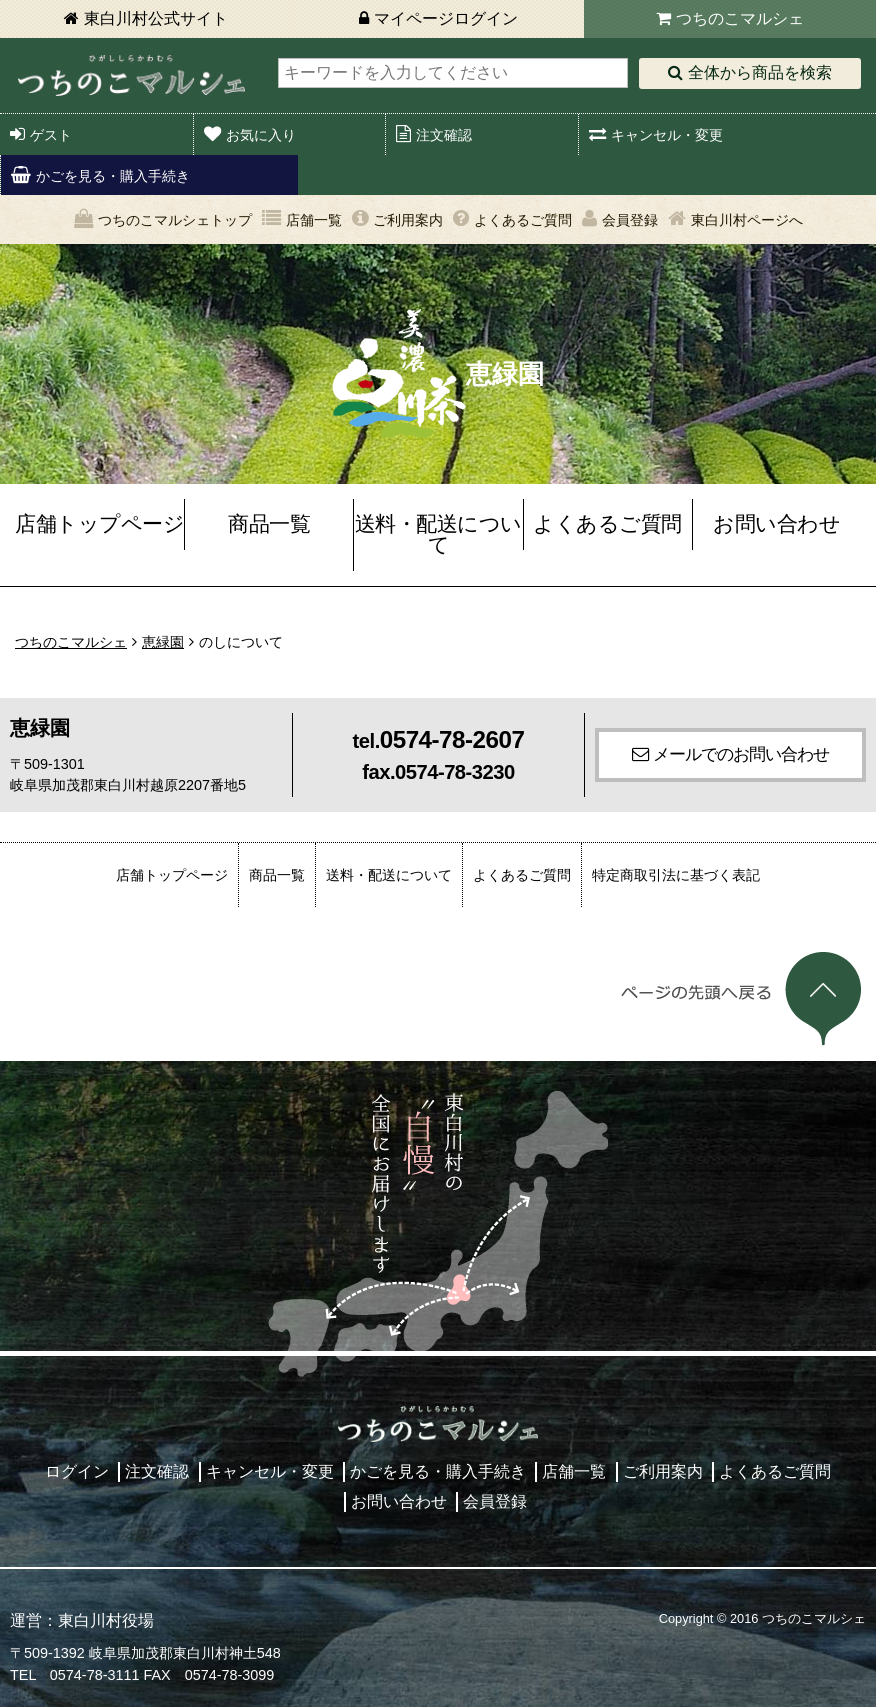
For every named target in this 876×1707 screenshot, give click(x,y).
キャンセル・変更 (667, 135)
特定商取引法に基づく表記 (676, 875)
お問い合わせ (776, 523)
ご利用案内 (408, 220)
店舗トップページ (99, 523)
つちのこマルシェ (740, 18)
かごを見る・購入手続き (113, 176)
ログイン (77, 1471)
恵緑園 (163, 642)
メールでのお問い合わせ (741, 754)
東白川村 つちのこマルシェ (131, 75)
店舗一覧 (314, 220)
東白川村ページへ (747, 220)
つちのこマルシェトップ (175, 220)
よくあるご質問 (523, 220)
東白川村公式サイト (156, 18)
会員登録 (630, 220)
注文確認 (444, 135)
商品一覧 (269, 523)
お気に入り (261, 135)
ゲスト (51, 135)
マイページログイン (446, 18)
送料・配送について (438, 534)
